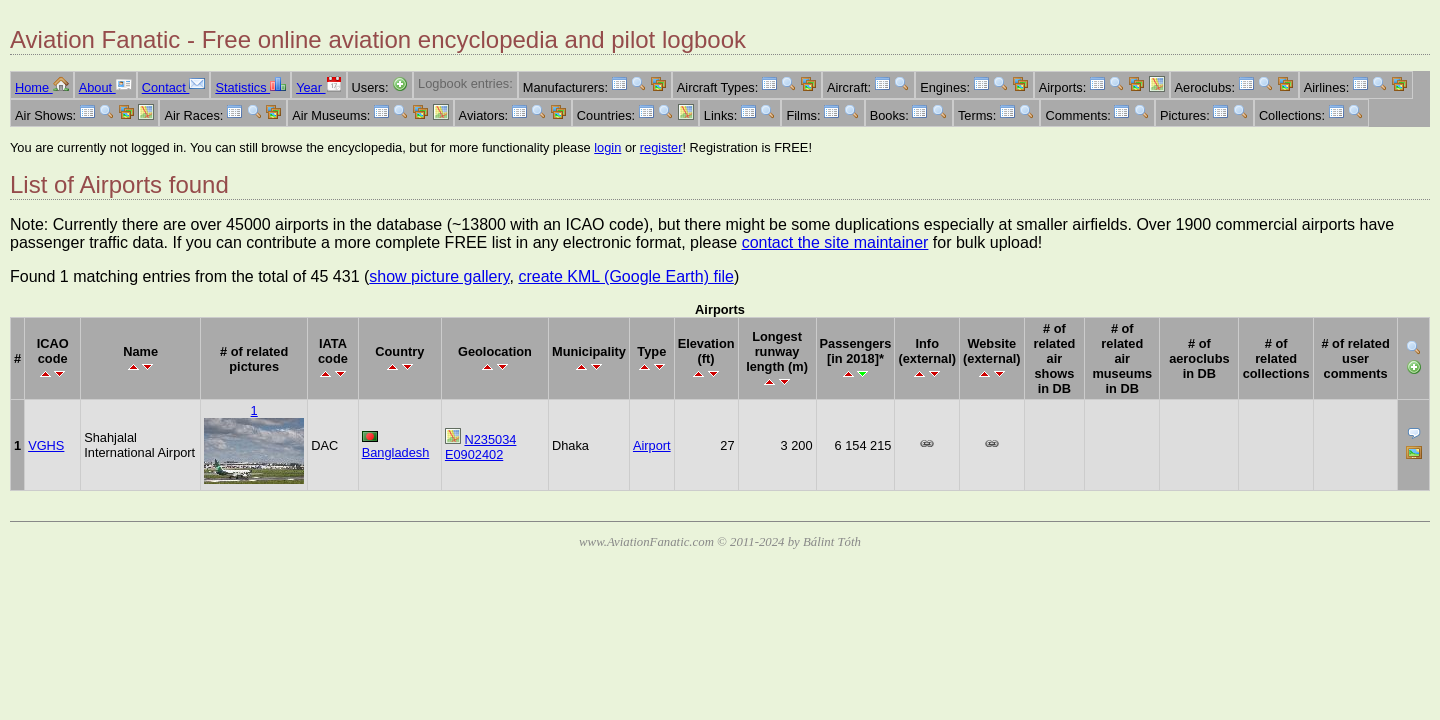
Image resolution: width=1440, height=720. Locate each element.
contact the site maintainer (835, 242)
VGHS (46, 445)
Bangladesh (396, 452)
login (607, 147)
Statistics (250, 87)
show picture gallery (439, 276)
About (105, 87)
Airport (652, 445)
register (661, 147)
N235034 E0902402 (481, 447)
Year (318, 87)
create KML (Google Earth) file (626, 276)
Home (42, 87)
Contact (174, 87)
